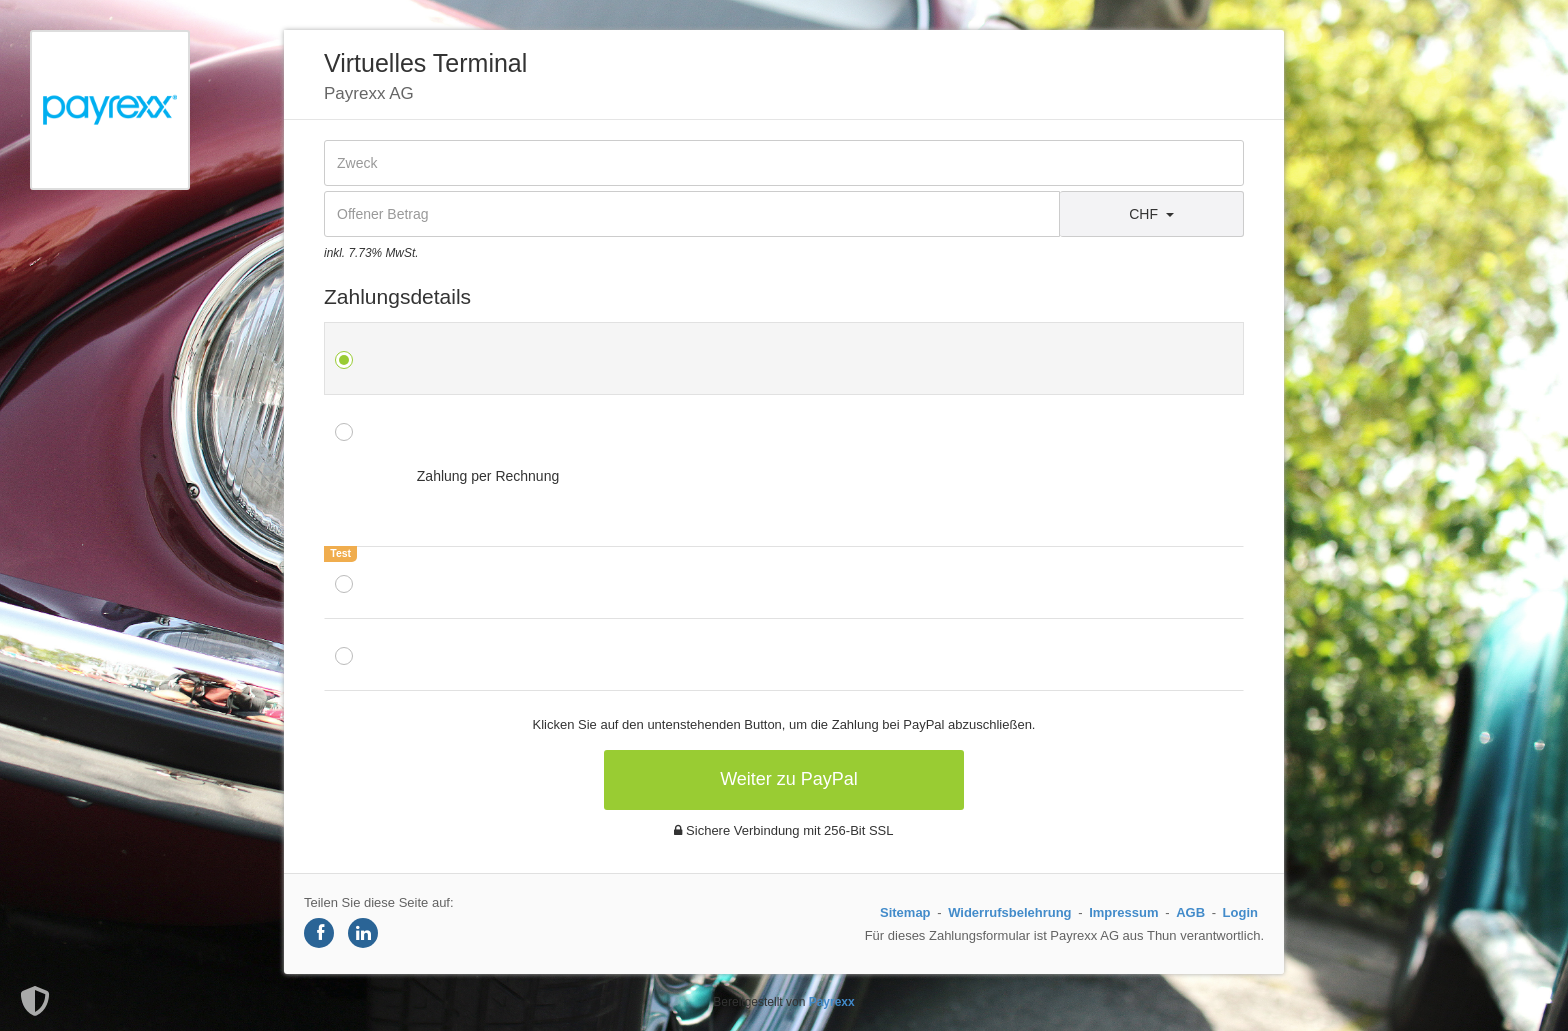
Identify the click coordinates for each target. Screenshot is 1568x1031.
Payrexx (832, 1002)
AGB (1190, 912)
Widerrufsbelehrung (1009, 912)
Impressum (1123, 912)
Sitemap (905, 912)
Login (1240, 912)
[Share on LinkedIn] (363, 933)
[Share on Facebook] (319, 933)
